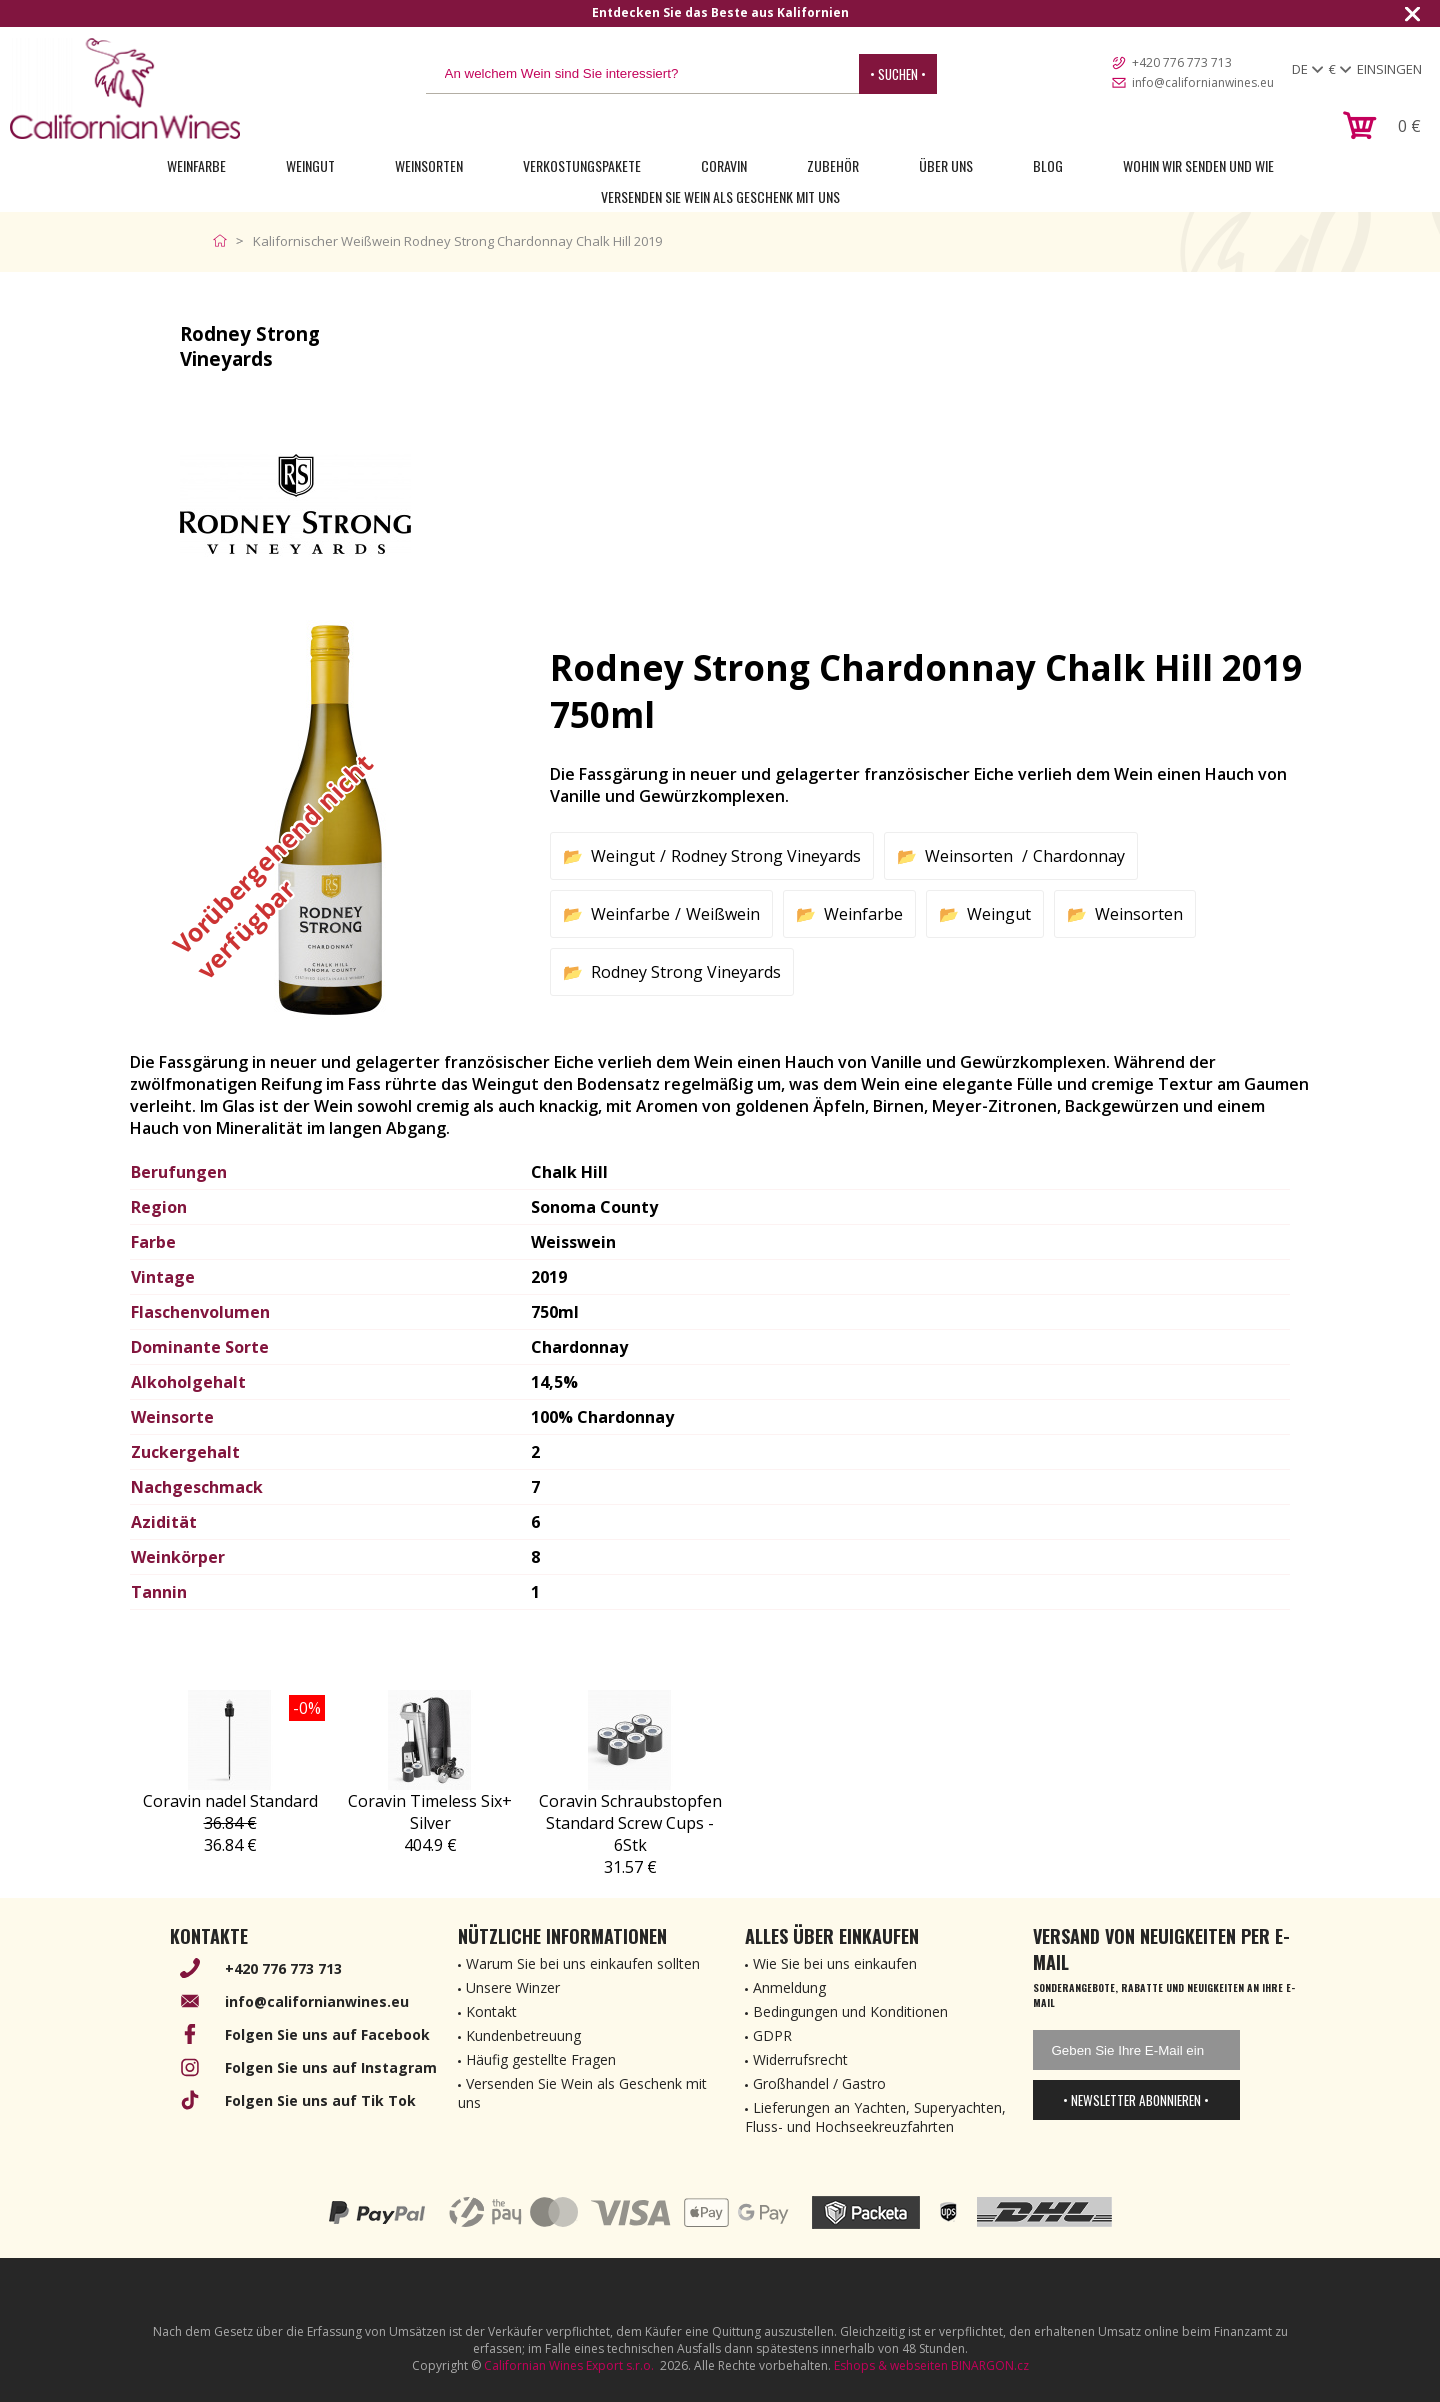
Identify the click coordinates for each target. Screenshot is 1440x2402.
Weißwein (723, 914)
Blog (1048, 165)
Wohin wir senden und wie (1198, 165)
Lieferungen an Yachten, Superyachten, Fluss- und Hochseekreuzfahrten (875, 2117)
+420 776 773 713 (1182, 62)
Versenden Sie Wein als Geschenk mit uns (720, 196)
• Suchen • (898, 74)
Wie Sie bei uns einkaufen (835, 1963)
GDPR (772, 2035)
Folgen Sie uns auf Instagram (331, 2067)
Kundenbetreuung (523, 2035)
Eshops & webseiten (891, 2365)
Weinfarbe (196, 165)
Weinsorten (429, 165)
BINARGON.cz (990, 2365)
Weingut (310, 165)
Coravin (724, 165)
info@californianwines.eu (1203, 82)
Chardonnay (1079, 856)
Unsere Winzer (513, 1987)
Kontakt (491, 2011)
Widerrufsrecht (800, 2059)
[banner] (125, 88)
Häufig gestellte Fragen (541, 2059)
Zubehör (833, 165)
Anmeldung (789, 1987)
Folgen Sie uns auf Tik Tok (320, 2100)
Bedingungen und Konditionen (850, 2011)
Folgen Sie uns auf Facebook (327, 2034)
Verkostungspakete (582, 165)
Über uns (946, 165)
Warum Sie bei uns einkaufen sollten (583, 1963)
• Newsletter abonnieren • (1136, 2100)
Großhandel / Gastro (819, 2083)
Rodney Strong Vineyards (766, 856)
